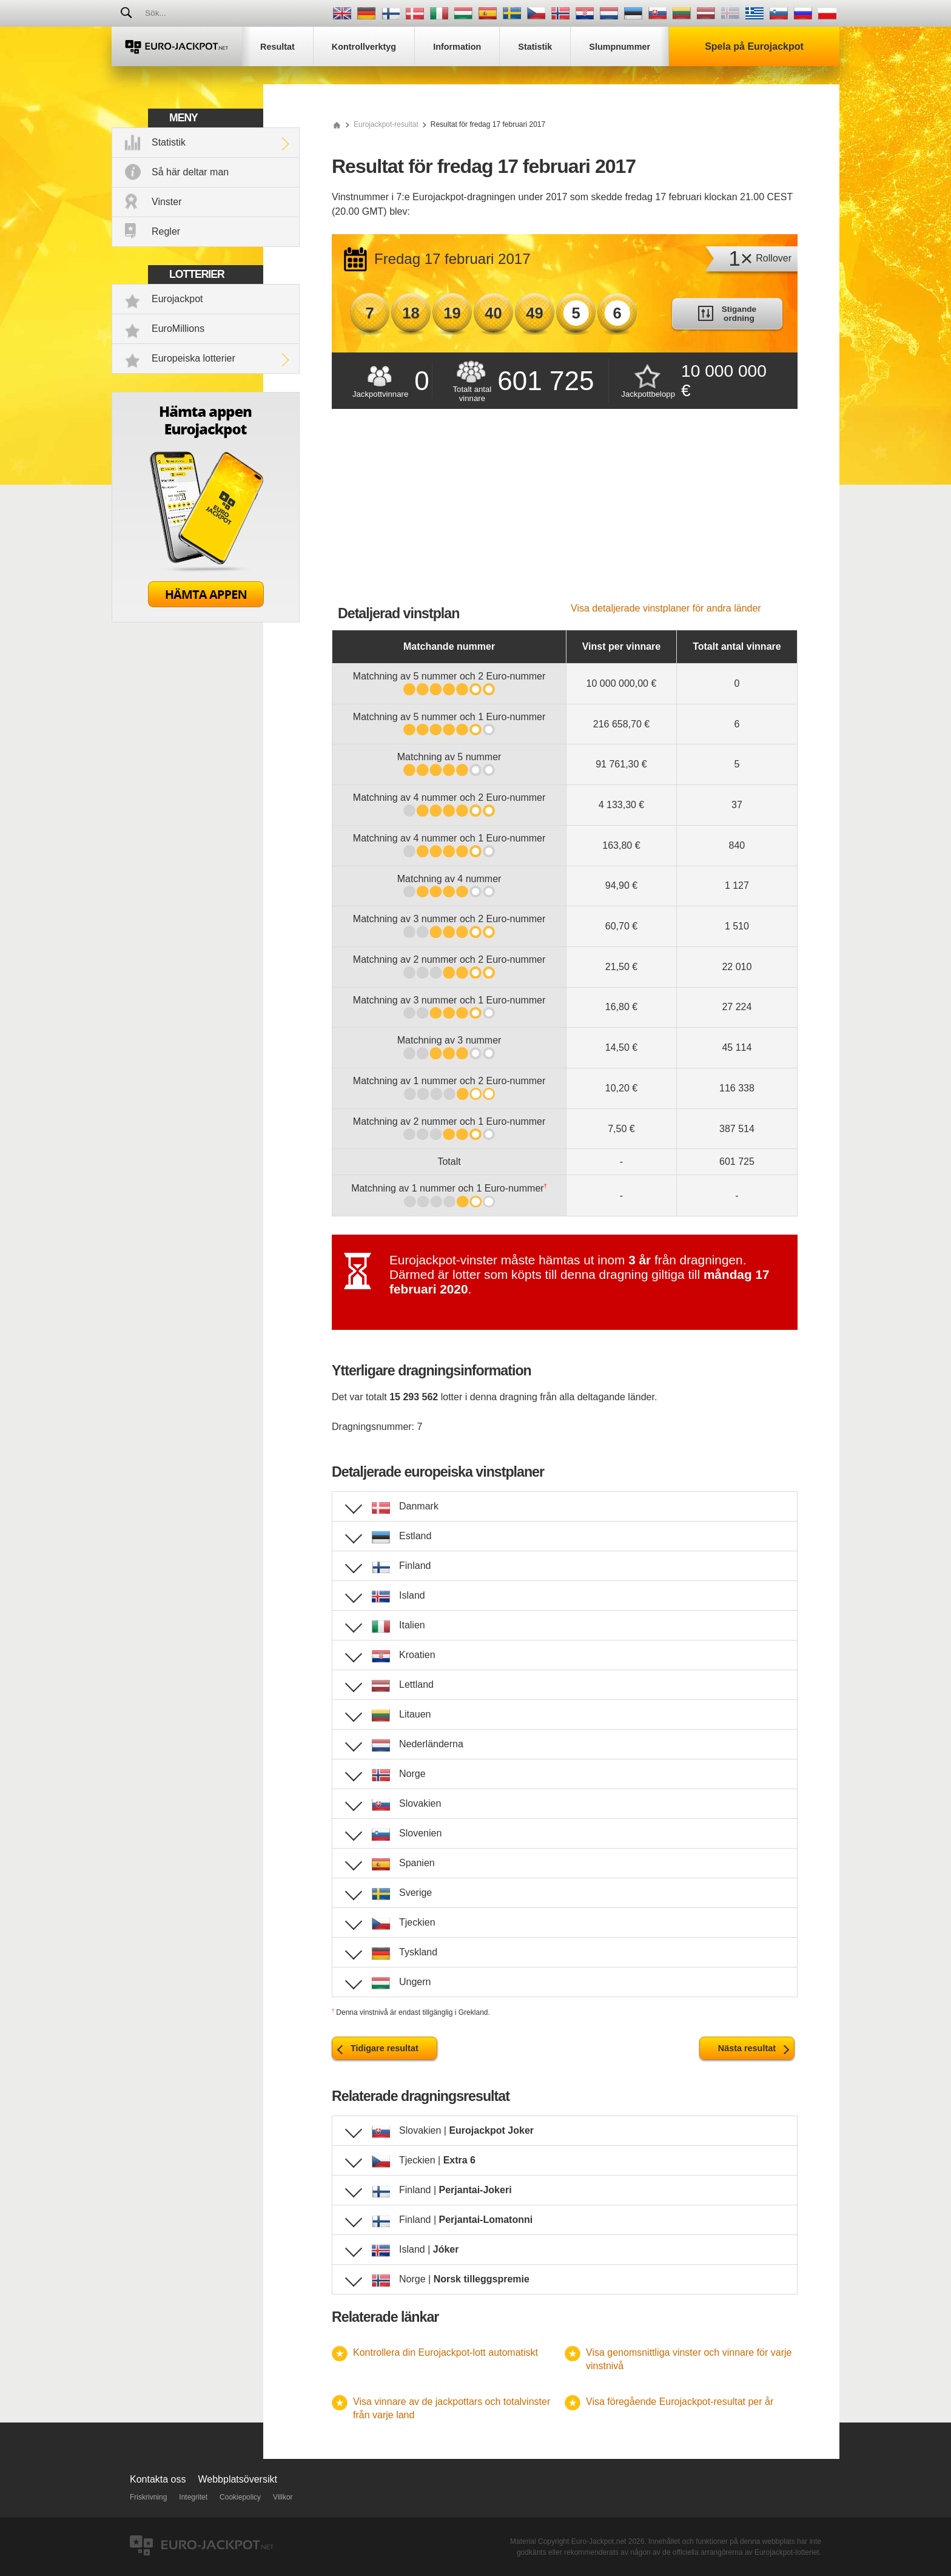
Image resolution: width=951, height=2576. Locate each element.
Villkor (282, 2497)
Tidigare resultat (384, 2048)
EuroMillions (178, 328)
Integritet (193, 2497)
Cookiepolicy (240, 2497)
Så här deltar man (190, 172)
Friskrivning (148, 2497)
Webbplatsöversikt (237, 2479)
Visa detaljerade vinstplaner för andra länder (666, 608)
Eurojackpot (177, 299)
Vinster (167, 202)
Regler (166, 231)
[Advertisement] (565, 512)
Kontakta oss (158, 2479)
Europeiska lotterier (193, 358)
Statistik (169, 142)
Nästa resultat (747, 2048)
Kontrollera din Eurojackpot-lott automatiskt (445, 2352)
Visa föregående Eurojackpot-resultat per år (679, 2401)
